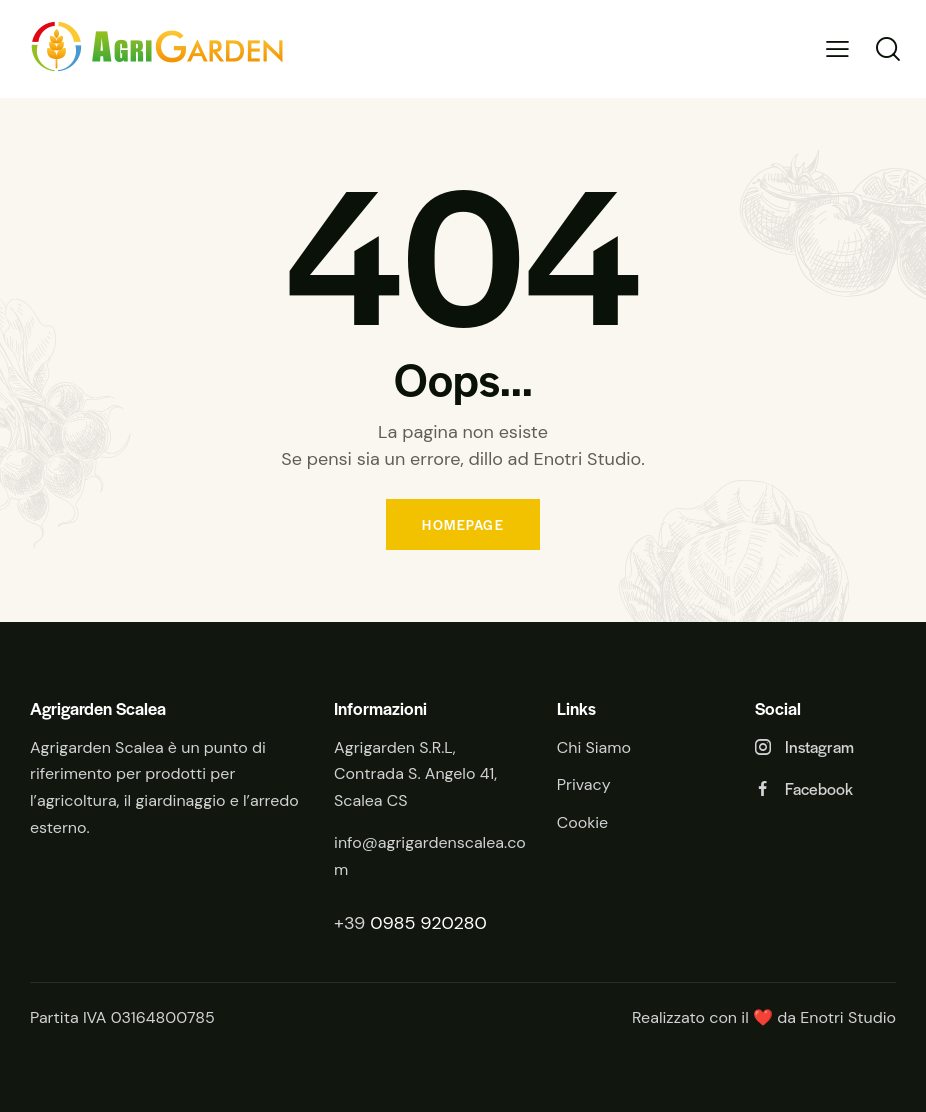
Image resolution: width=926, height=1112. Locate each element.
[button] (837, 49)
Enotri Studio (848, 1017)
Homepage (463, 524)
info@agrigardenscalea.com (430, 856)
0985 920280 (428, 923)
